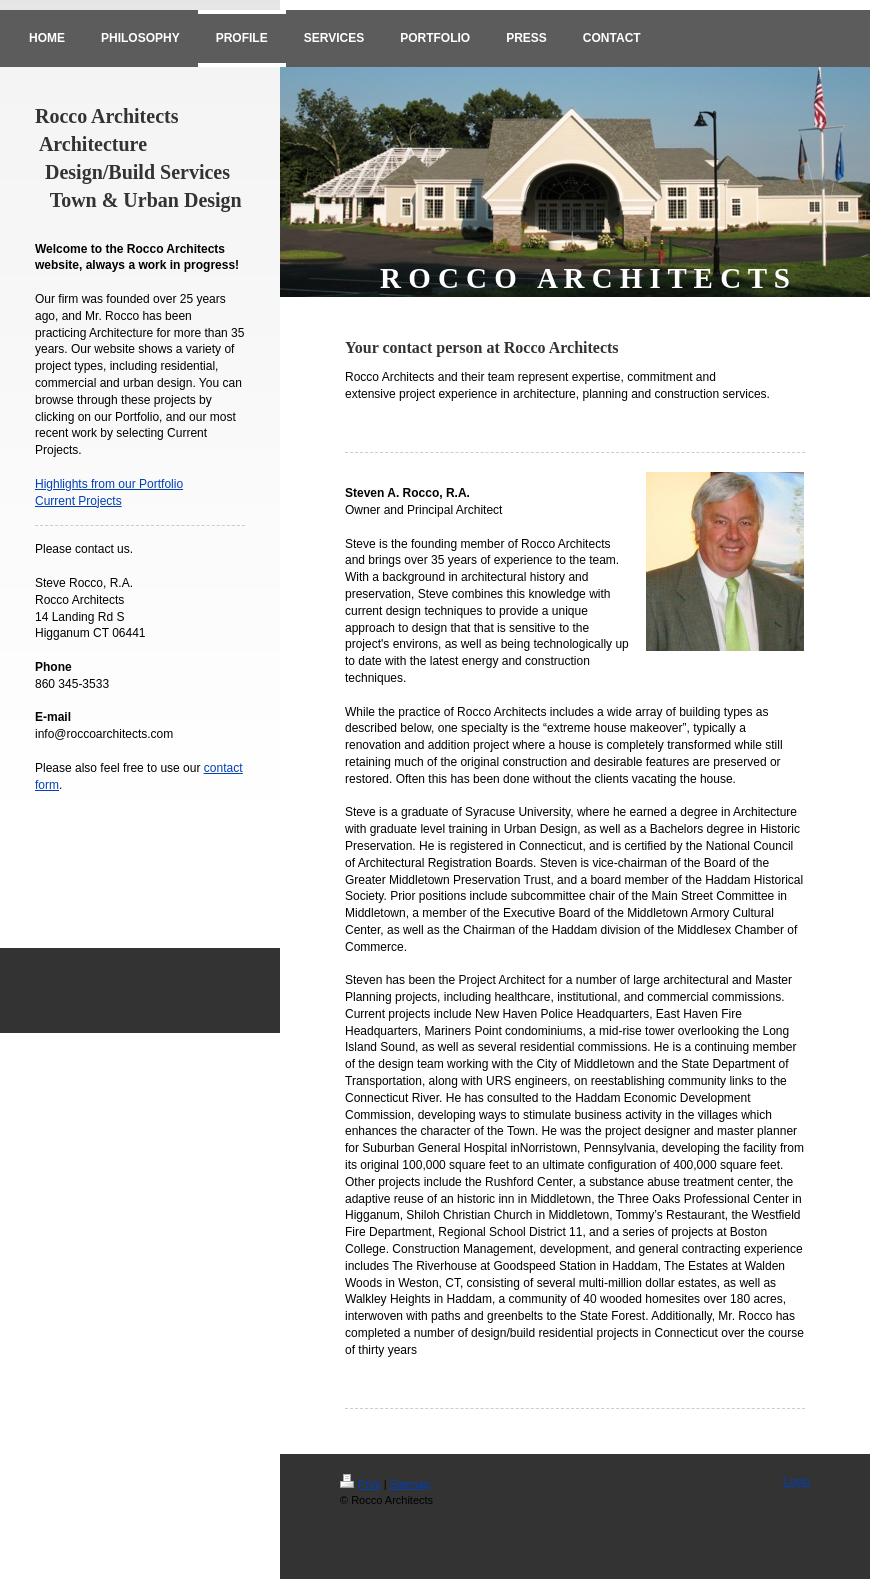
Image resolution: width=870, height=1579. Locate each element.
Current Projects (78, 501)
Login (796, 1481)
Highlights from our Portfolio (109, 484)
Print (360, 1484)
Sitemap (410, 1484)
